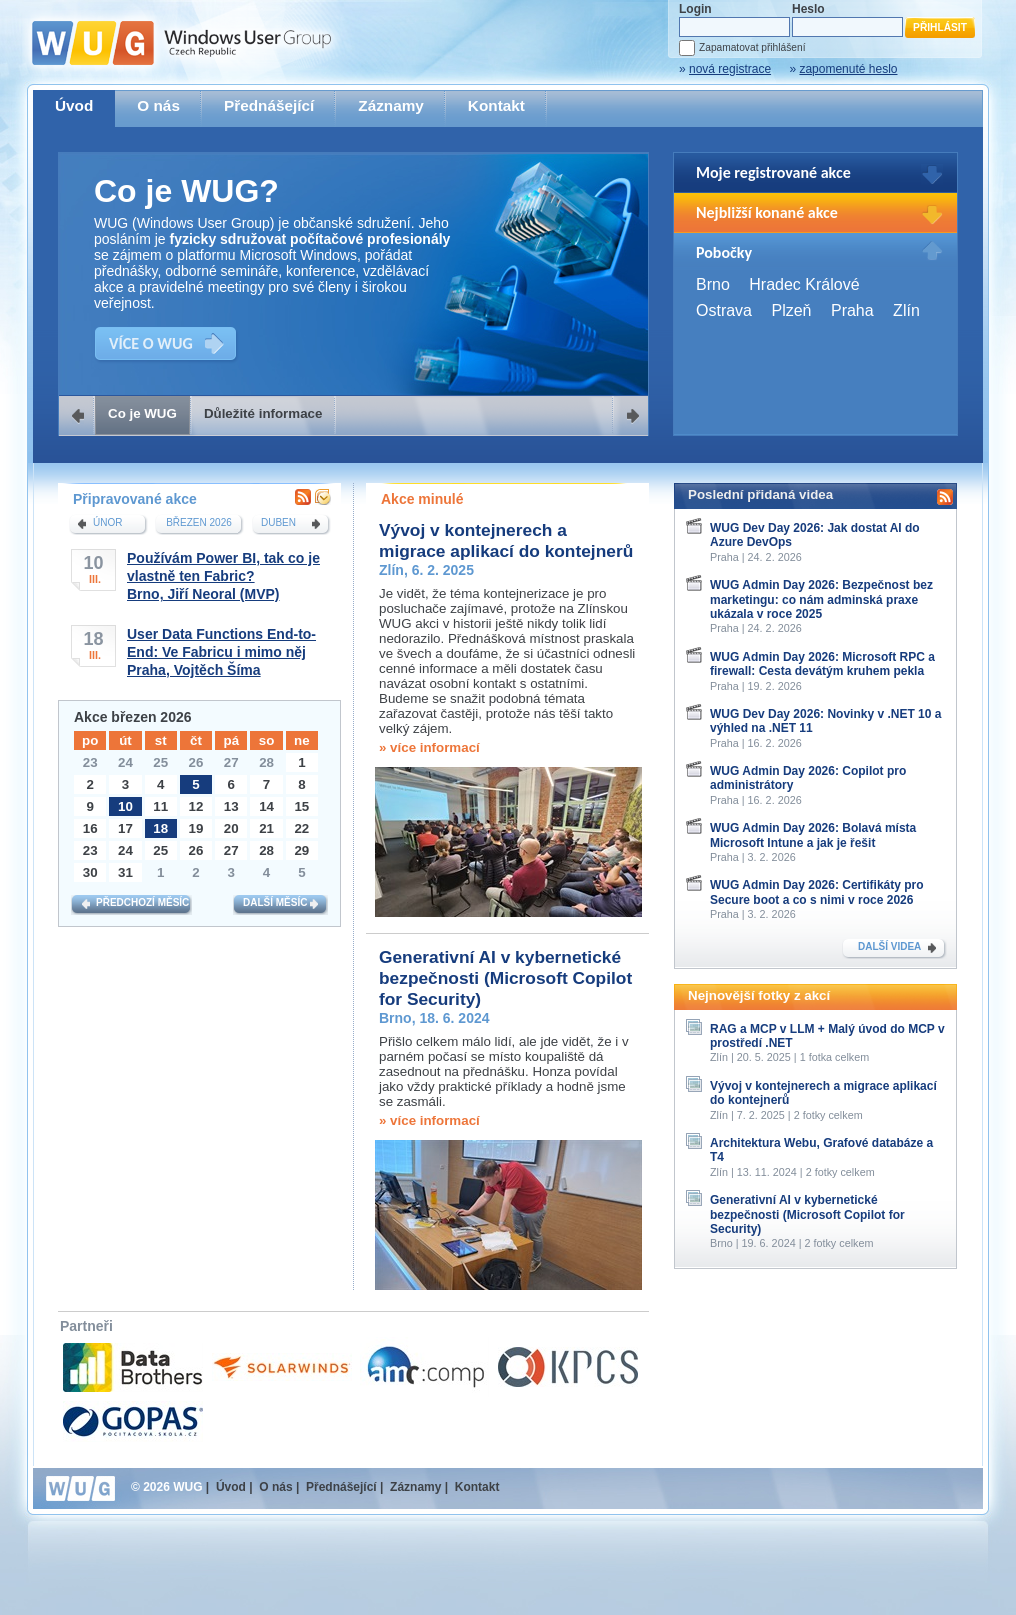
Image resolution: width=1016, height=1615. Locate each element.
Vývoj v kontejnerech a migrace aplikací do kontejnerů (506, 540)
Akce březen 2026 (133, 717)
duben (278, 522)
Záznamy (391, 105)
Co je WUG (142, 413)
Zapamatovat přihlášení (752, 47)
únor (107, 522)
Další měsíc (275, 902)
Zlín (906, 310)
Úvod (74, 105)
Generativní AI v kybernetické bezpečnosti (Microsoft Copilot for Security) (505, 978)
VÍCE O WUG (151, 343)
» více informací (429, 747)
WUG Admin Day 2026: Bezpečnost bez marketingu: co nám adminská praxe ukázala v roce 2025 (821, 599)
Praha (852, 310)
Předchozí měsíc (142, 902)
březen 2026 (199, 522)
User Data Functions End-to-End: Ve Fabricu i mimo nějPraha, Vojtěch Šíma (221, 652)
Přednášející (269, 105)
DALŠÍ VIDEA (889, 946)
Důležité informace (263, 413)
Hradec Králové (804, 284)
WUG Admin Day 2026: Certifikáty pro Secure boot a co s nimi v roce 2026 (817, 892)
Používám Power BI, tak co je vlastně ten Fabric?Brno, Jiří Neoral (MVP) (223, 576)
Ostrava (724, 310)
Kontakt (496, 105)
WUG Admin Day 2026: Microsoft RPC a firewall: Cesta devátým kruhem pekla (822, 664)
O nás (158, 105)
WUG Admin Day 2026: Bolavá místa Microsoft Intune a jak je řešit (813, 835)
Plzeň (791, 310)
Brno (713, 284)
